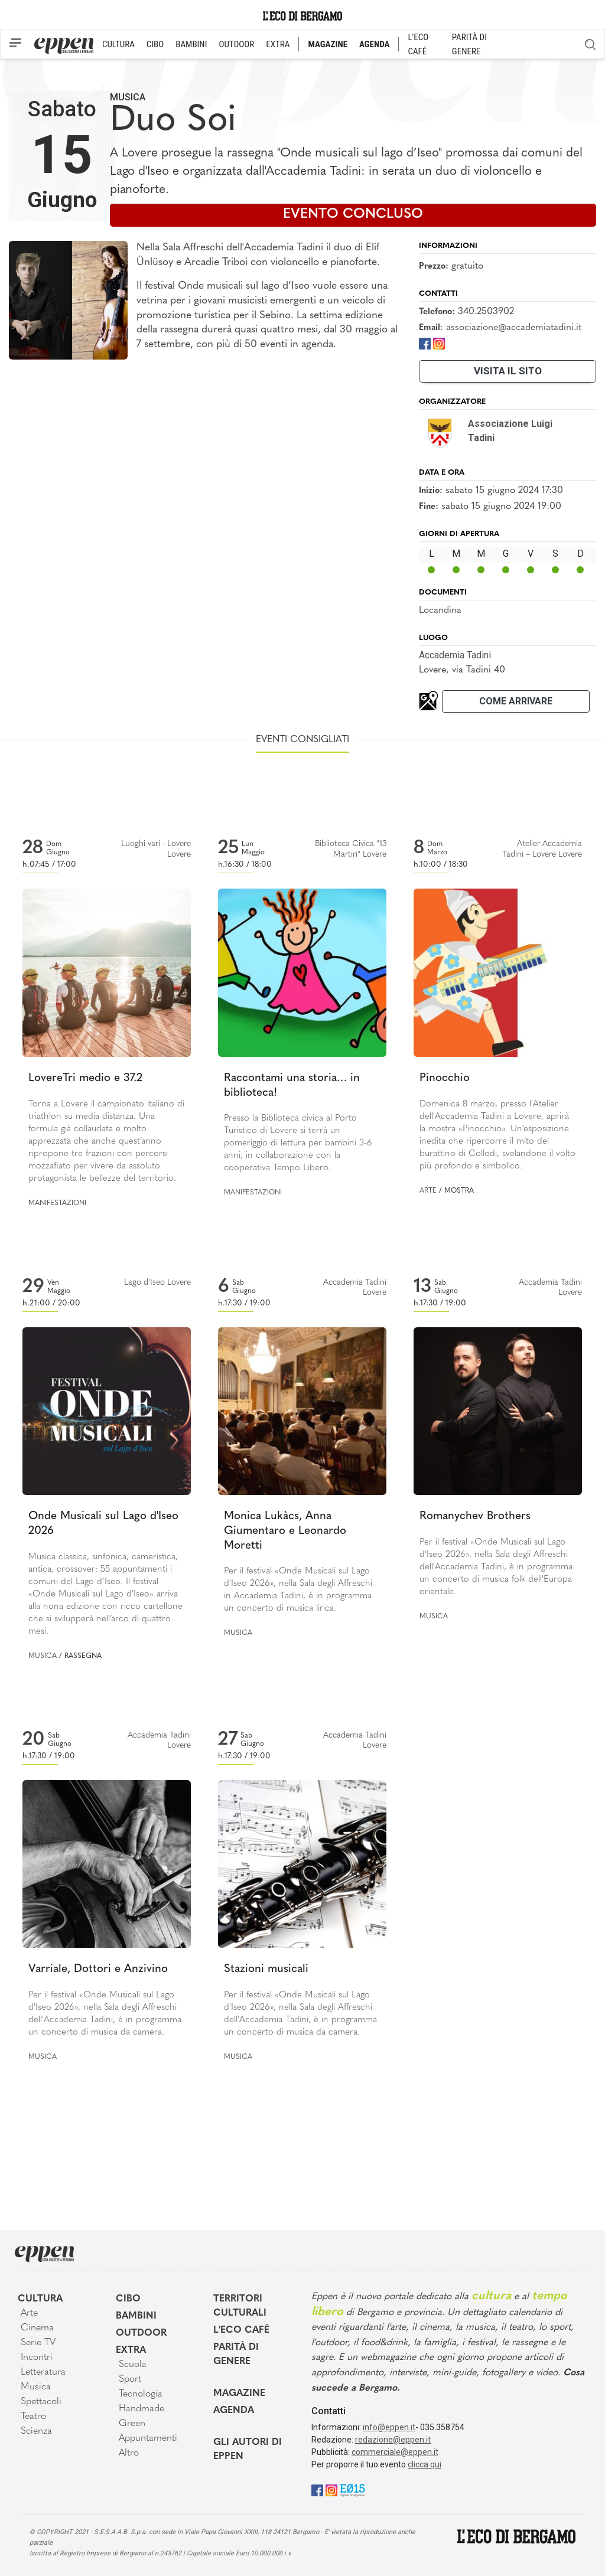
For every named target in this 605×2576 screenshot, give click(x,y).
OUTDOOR (236, 44)
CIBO (155, 44)
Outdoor (141, 2333)
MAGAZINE (327, 44)
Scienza (36, 2431)
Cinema (37, 2328)
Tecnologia (140, 2394)
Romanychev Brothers (475, 1516)
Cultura (40, 2299)
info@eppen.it (389, 2427)
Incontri (37, 2357)
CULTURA (118, 44)
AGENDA (374, 44)
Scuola (133, 2364)
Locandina (440, 610)
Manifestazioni (57, 1203)
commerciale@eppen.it (395, 2452)
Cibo (128, 2299)
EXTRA (278, 44)
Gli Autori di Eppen (247, 2449)
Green (132, 2423)
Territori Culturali (239, 2306)
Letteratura (43, 2372)
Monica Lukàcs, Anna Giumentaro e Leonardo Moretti (285, 1531)
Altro (129, 2453)
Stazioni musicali (266, 1969)
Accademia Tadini (455, 655)
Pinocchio (444, 1078)
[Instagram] (439, 343)
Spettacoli (41, 2402)
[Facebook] (425, 343)
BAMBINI (191, 44)
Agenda (233, 2410)
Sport (130, 2379)
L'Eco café (241, 2330)
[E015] (352, 2489)
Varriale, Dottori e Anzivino (98, 1969)
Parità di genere (236, 2354)
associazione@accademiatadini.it (513, 327)
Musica (127, 97)
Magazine (239, 2393)
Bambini (136, 2316)
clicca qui (424, 2464)
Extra (131, 2350)
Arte (428, 1190)
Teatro (33, 2416)
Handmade (141, 2409)
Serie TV (38, 2343)
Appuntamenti (148, 2438)
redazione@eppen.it (393, 2439)
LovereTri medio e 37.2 (85, 1078)
